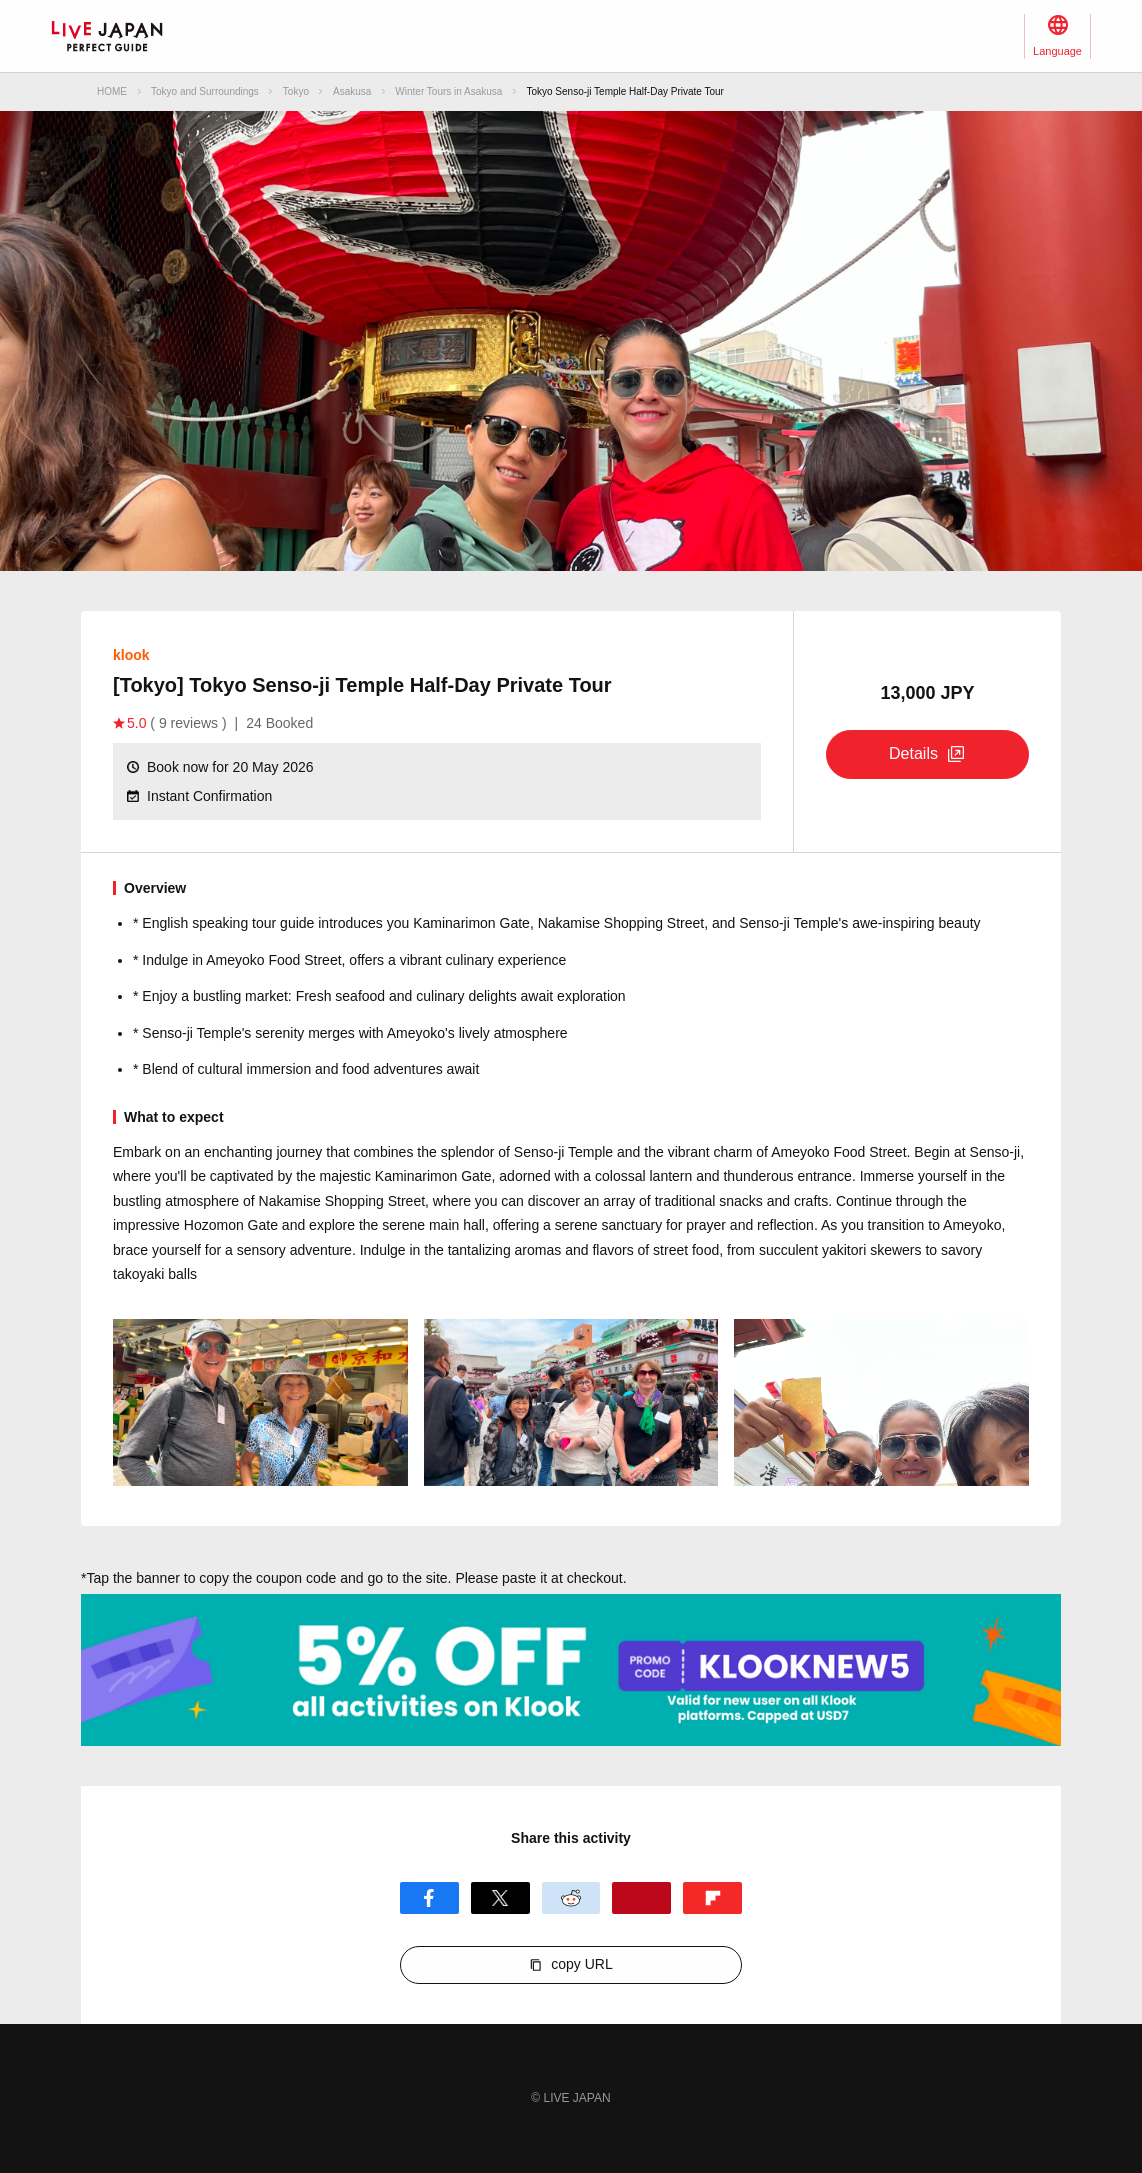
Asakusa (352, 91)
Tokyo (296, 91)
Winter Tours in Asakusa (448, 91)
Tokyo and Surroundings (205, 91)
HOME (112, 91)
